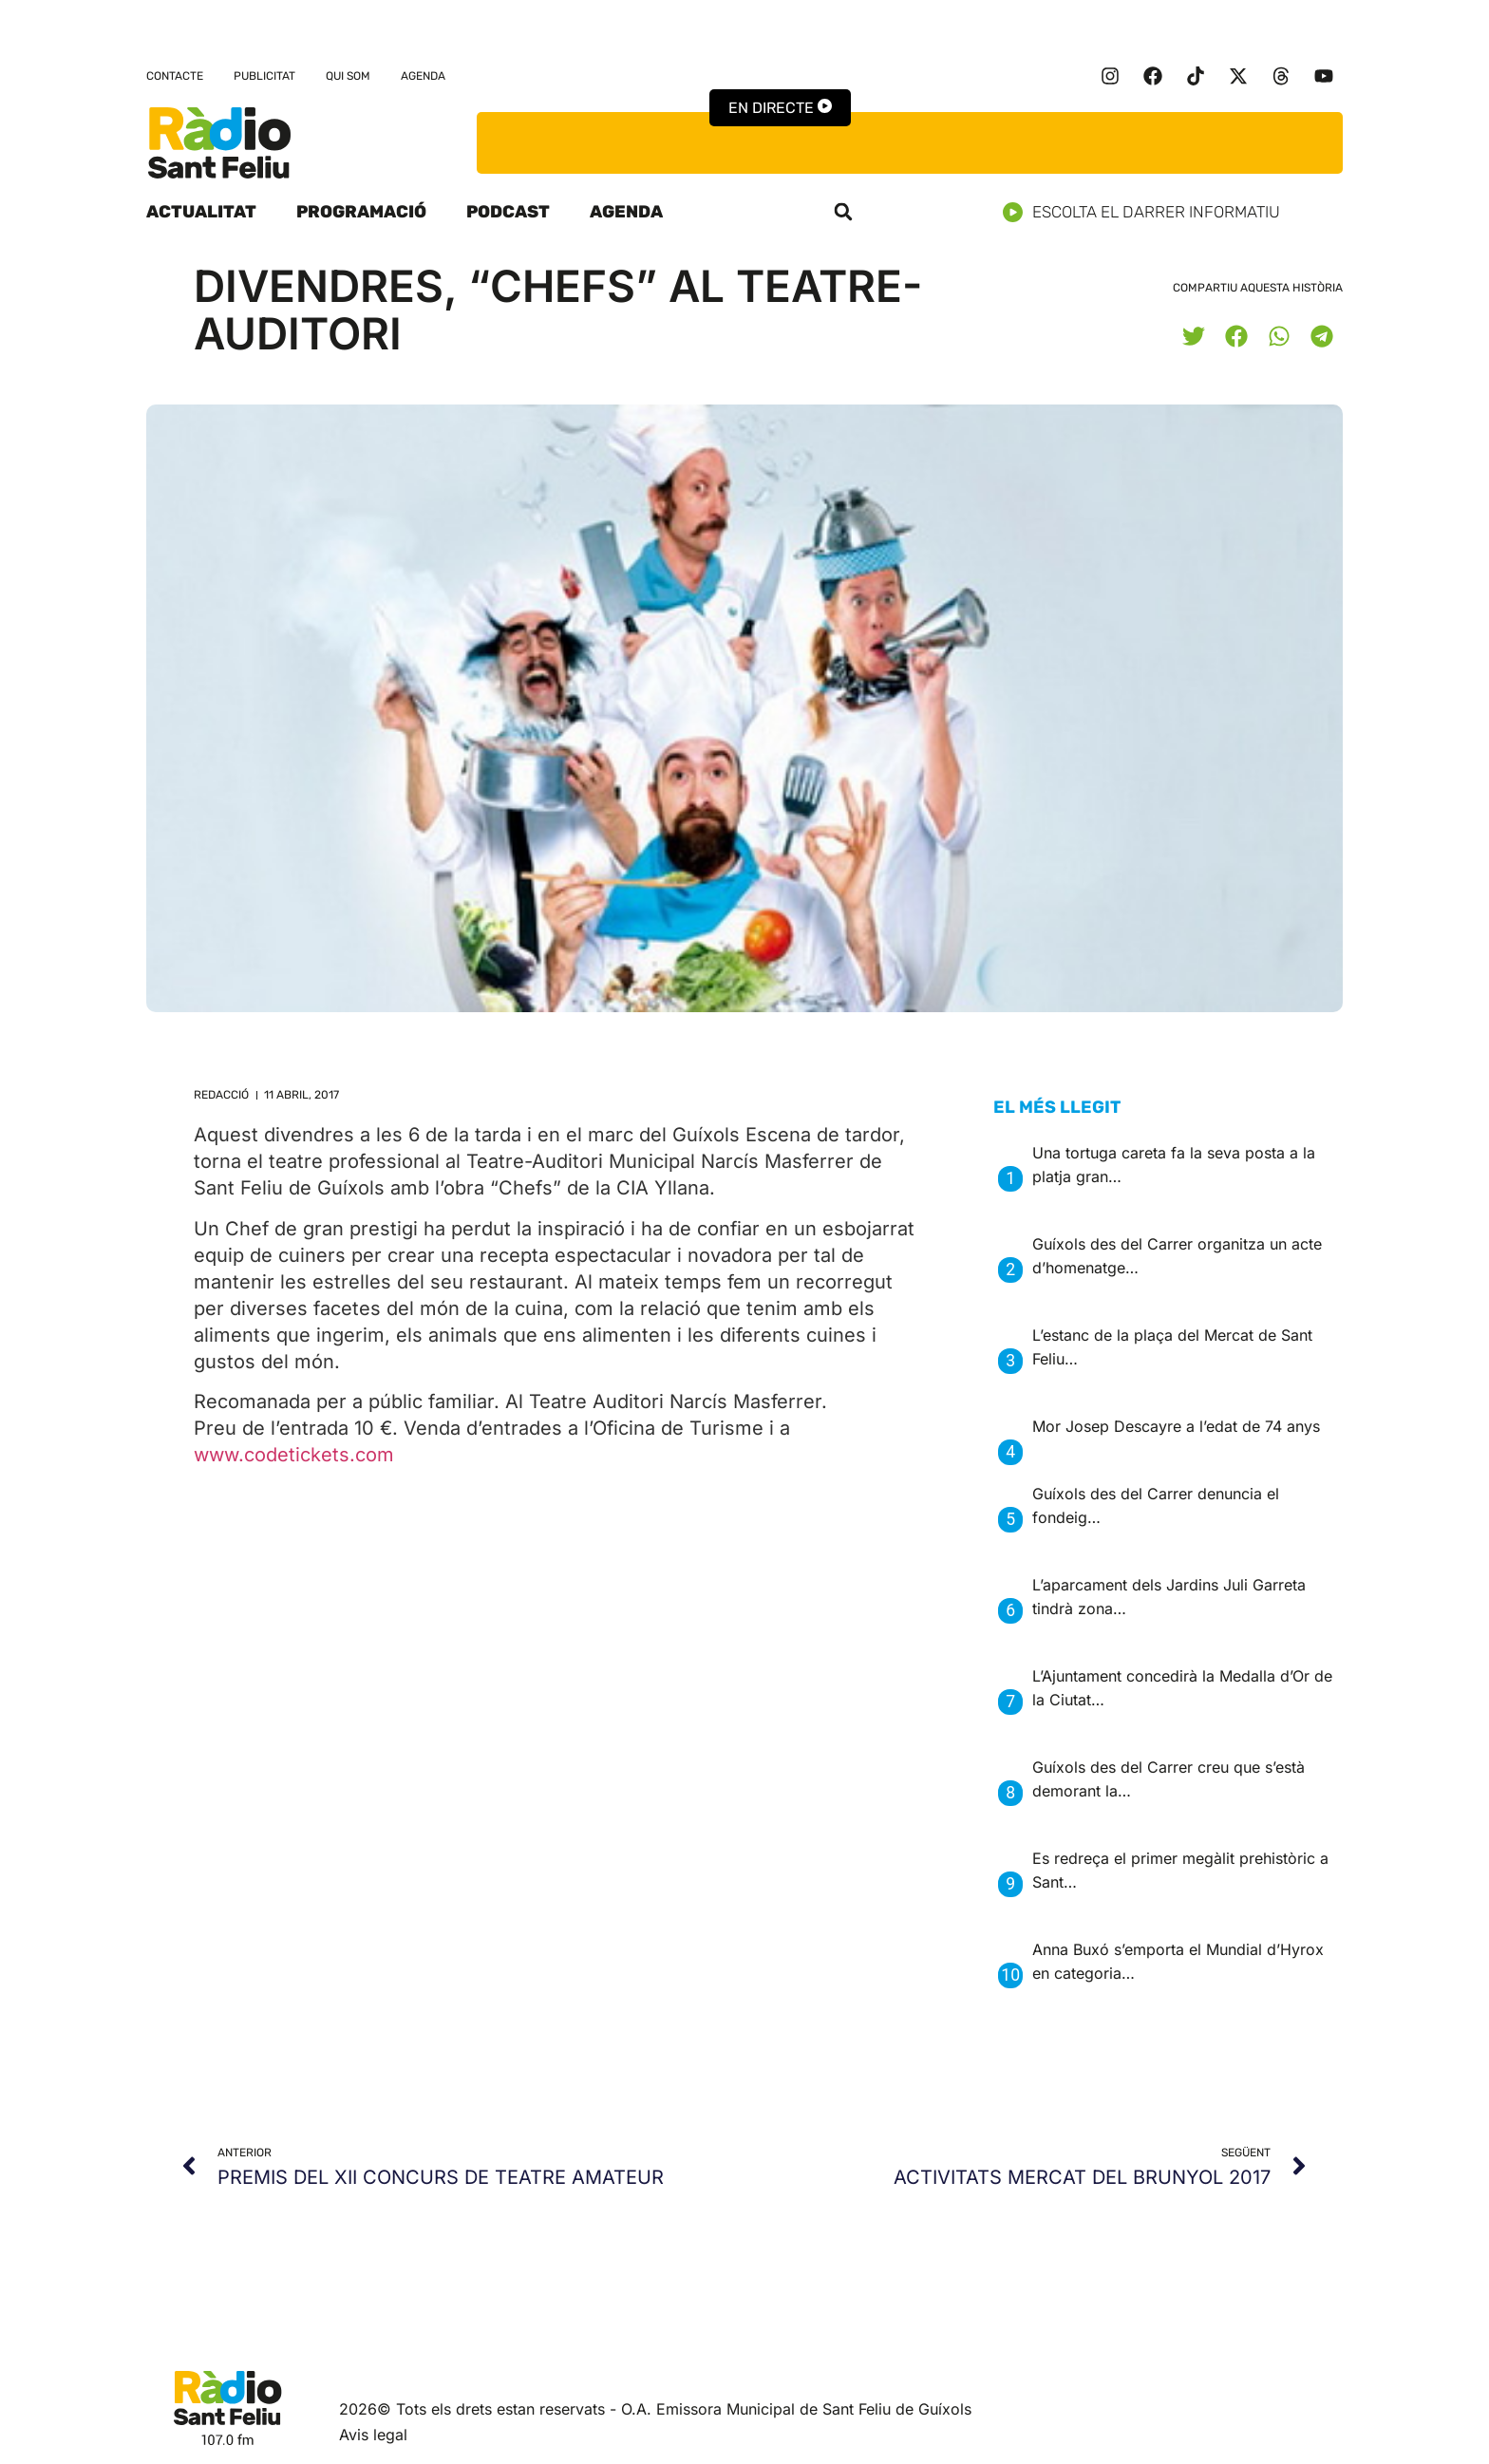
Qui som (348, 76)
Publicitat (264, 76)
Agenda (423, 76)
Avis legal (373, 2434)
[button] (843, 211)
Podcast (508, 211)
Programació (361, 211)
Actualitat (201, 211)
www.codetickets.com (294, 1454)
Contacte (174, 76)
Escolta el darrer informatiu (1148, 212)
